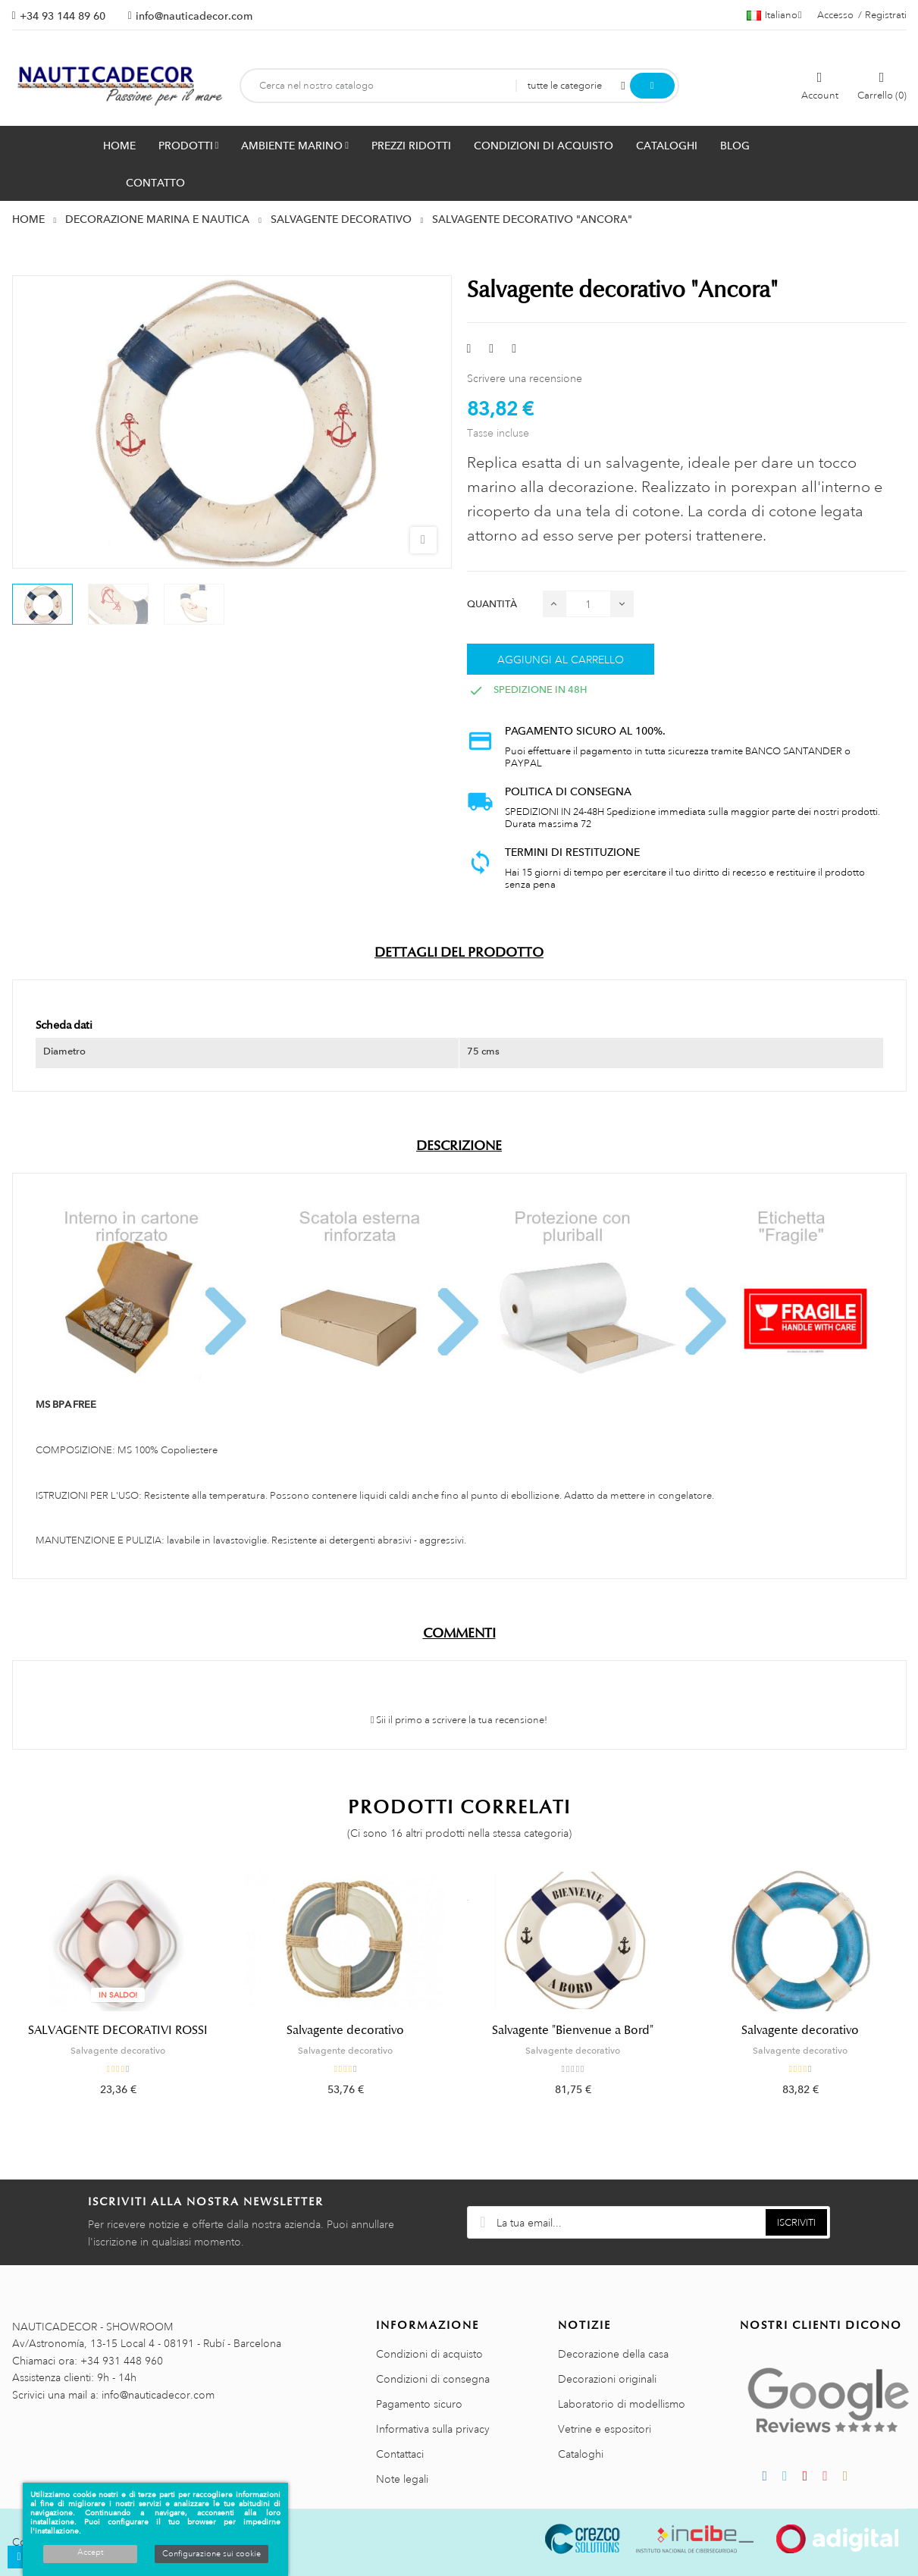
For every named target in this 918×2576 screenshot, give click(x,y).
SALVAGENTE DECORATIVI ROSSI (118, 2030)
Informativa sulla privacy (433, 2429)
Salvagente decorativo (117, 2050)
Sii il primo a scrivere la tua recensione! (459, 1720)
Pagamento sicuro (419, 2404)
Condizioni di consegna (433, 2379)
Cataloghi (580, 2454)
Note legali (402, 2479)
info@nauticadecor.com (194, 16)
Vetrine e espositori (604, 2429)
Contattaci (400, 2454)
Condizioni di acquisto (429, 2354)
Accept (90, 2552)
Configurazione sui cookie (211, 2554)
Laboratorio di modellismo (621, 2404)
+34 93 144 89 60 (62, 16)
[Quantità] (588, 604)
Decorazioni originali (607, 2379)
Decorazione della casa (613, 2354)
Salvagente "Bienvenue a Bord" (572, 2030)
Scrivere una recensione (524, 378)
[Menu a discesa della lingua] (774, 15)
